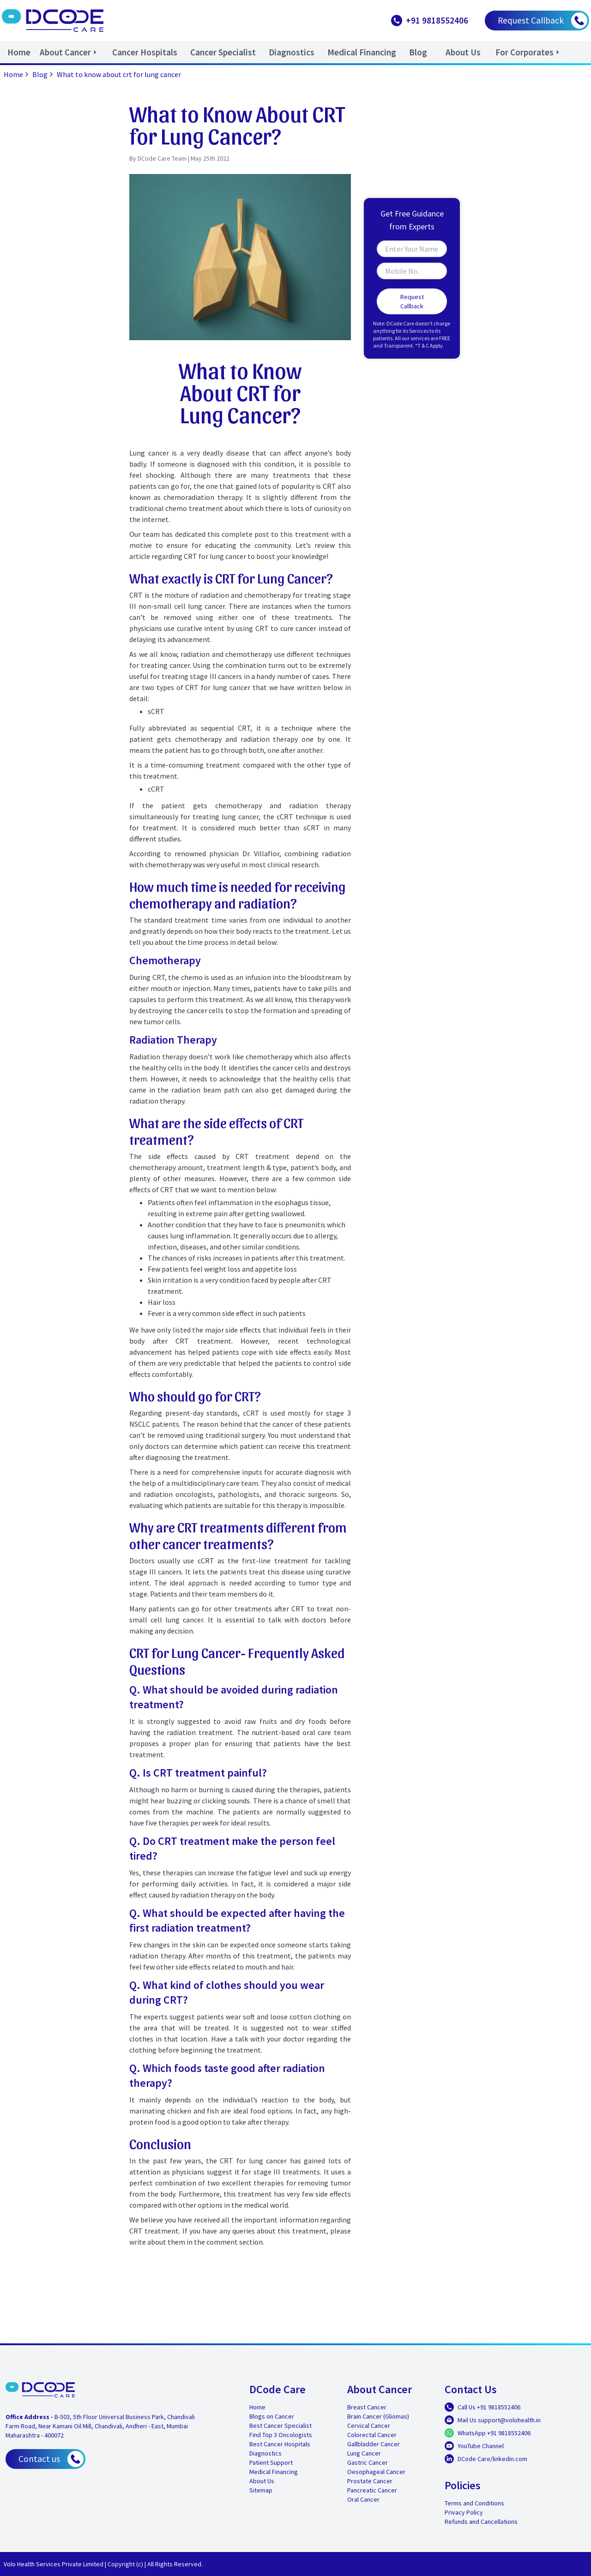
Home (17, 74)
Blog (43, 74)
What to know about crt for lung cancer (119, 74)
